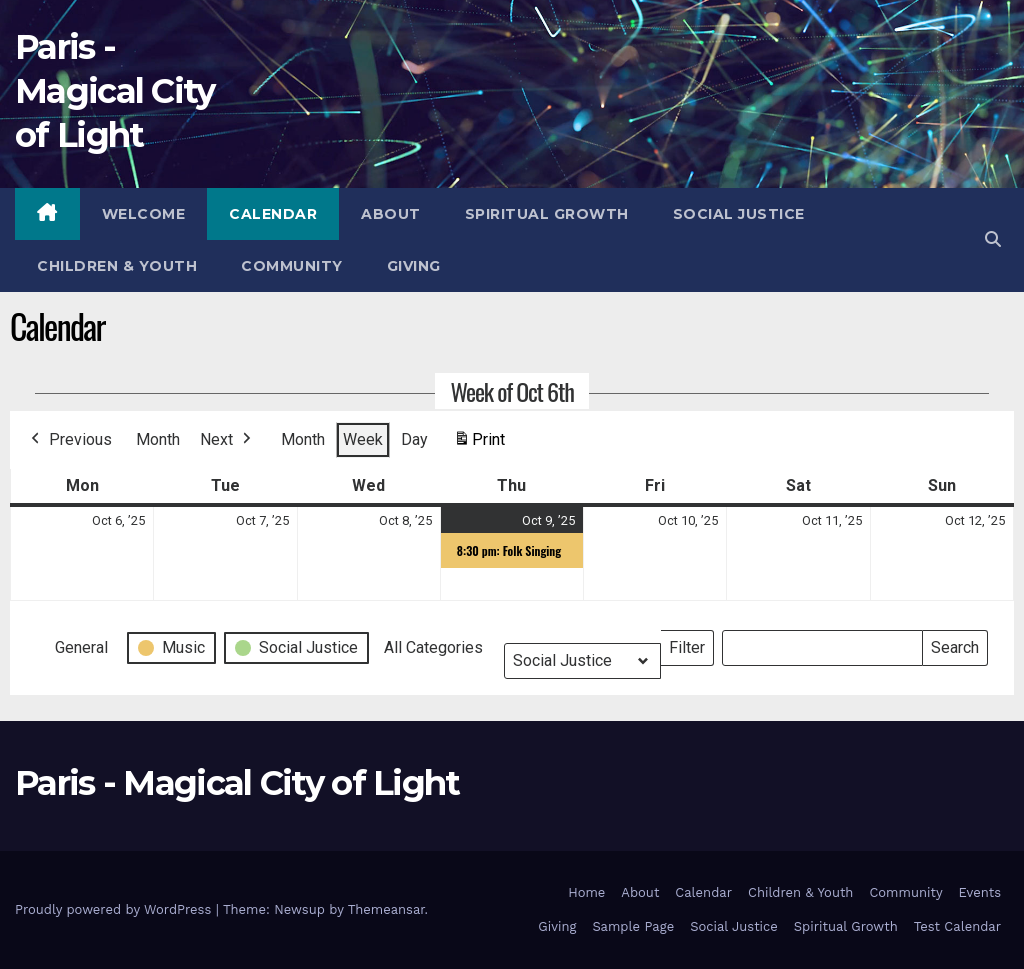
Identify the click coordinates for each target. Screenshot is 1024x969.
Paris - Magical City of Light (115, 91)
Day (414, 439)
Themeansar (386, 909)
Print (479, 443)
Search (954, 643)
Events (980, 892)
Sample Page (633, 926)
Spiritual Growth (547, 214)
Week (363, 439)
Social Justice (739, 214)
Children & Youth (117, 266)
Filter (691, 643)
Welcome (144, 214)
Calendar (273, 214)
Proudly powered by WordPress (115, 909)
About (391, 214)
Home (586, 892)
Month (158, 439)
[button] (993, 239)
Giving (414, 266)
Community (292, 266)
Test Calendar (957, 926)
